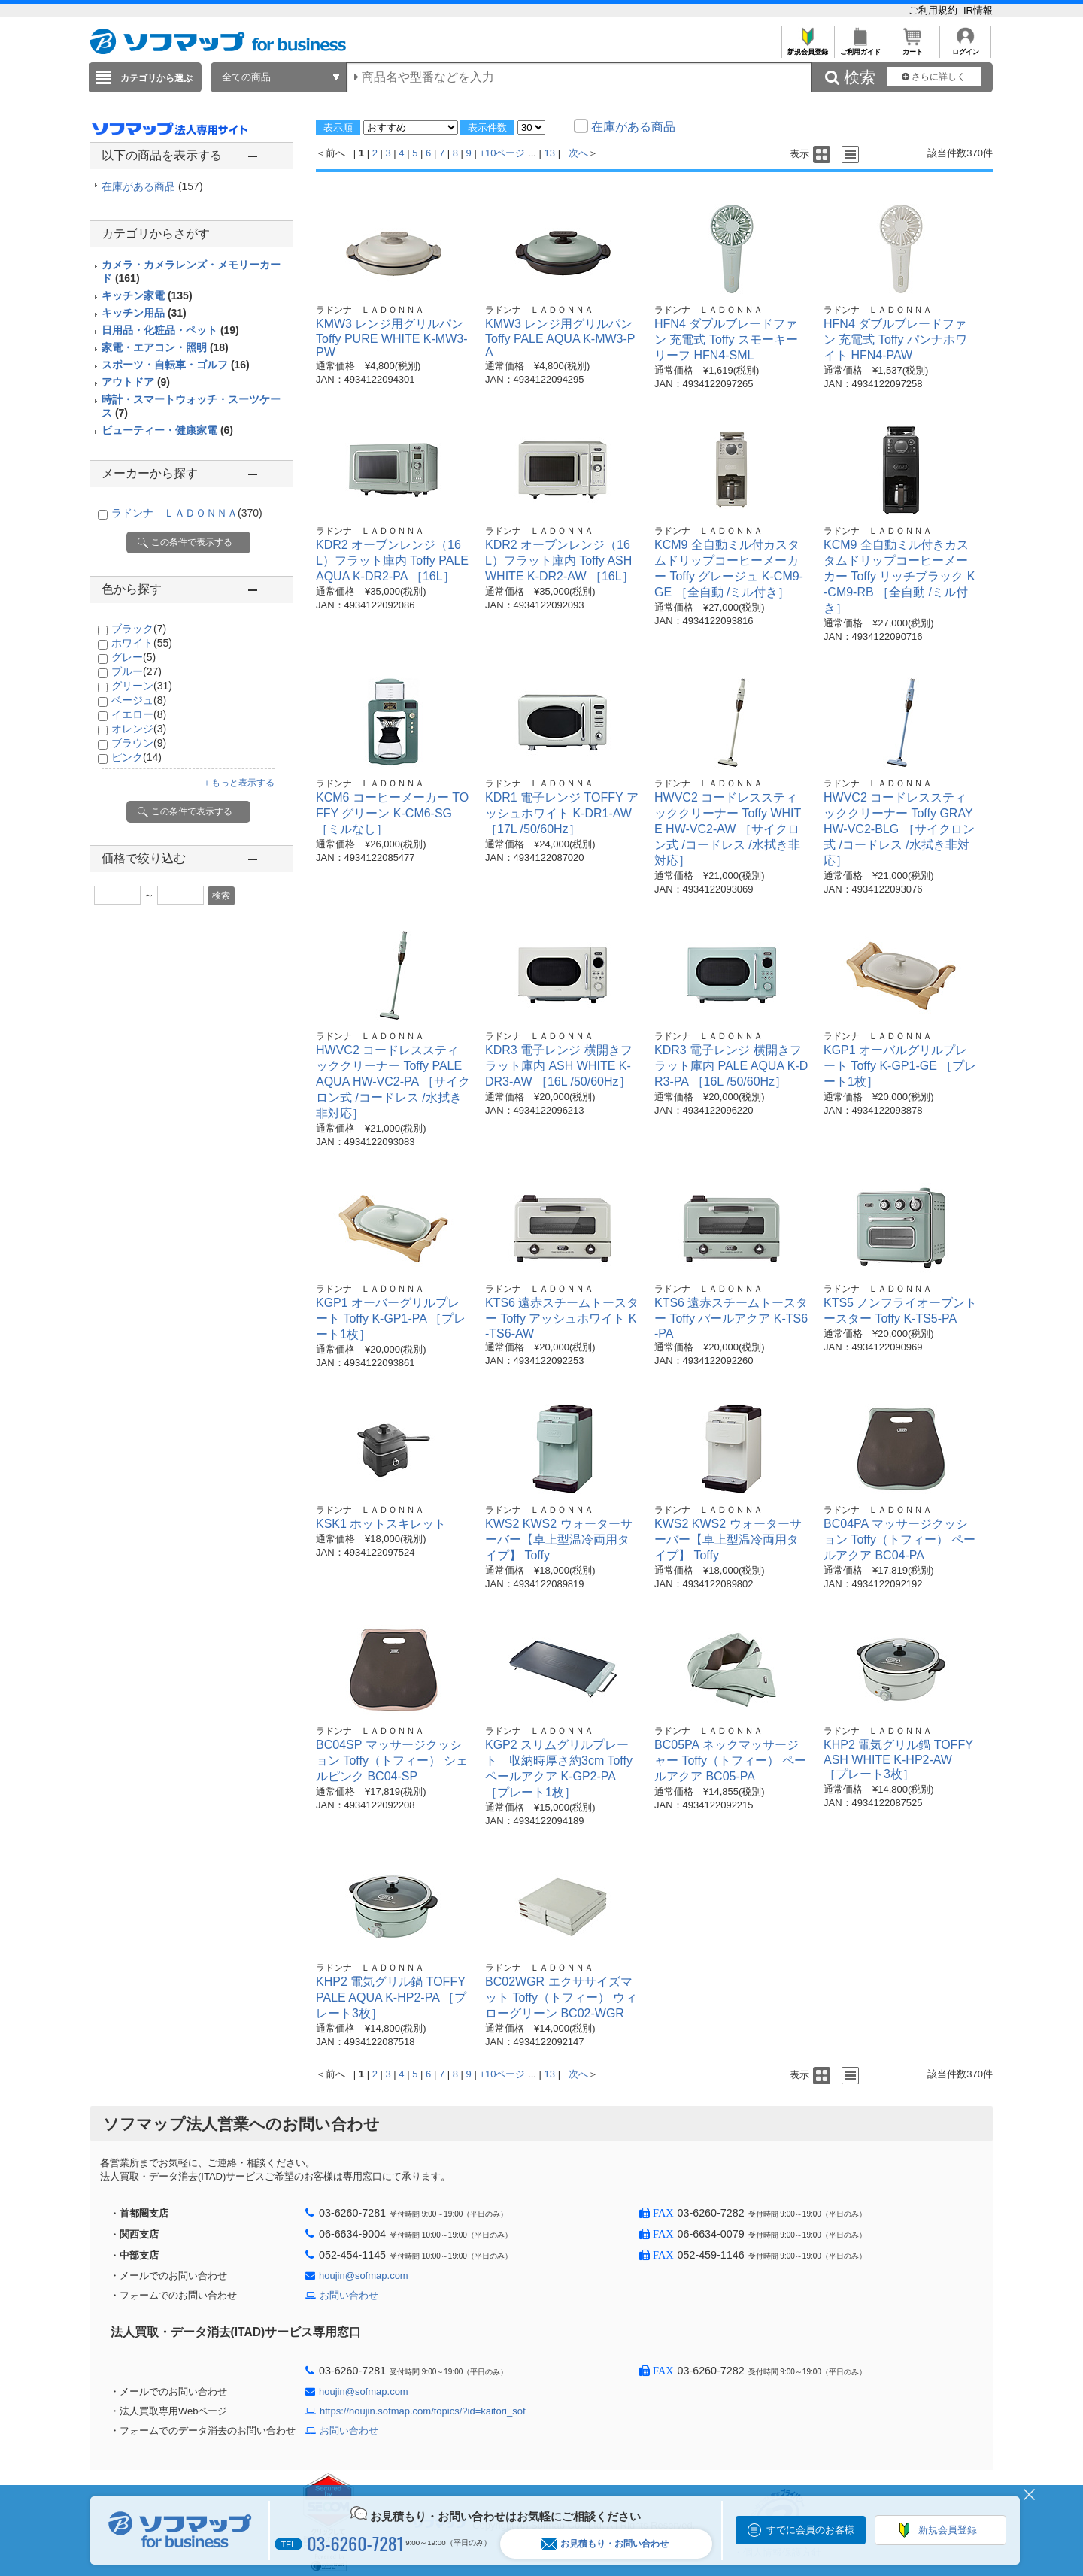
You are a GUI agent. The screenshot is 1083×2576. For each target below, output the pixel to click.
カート (912, 48)
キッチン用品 (144, 313)
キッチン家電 (147, 295)
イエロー (138, 714)
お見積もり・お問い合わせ (605, 2544)
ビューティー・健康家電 (167, 430)
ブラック (138, 629)
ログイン (965, 48)
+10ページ (502, 153)
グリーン (141, 686)
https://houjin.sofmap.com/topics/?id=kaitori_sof (423, 2411)
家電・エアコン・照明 (165, 347)
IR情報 (978, 10)
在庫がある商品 (152, 186)
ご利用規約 (934, 10)
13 (550, 153)
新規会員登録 (807, 48)
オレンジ (138, 729)
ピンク (136, 757)
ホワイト (141, 643)
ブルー (136, 671)
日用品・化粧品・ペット (170, 330)
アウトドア (136, 382)
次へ (578, 153)
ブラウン (138, 743)
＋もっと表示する (238, 782)
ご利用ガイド (860, 48)
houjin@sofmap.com (363, 2275)
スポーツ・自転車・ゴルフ (176, 365)
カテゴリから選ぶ (156, 78)
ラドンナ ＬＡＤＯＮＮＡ (186, 513)
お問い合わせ (349, 2295)
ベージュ (138, 700)
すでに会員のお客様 (810, 2529)
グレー (133, 657)
